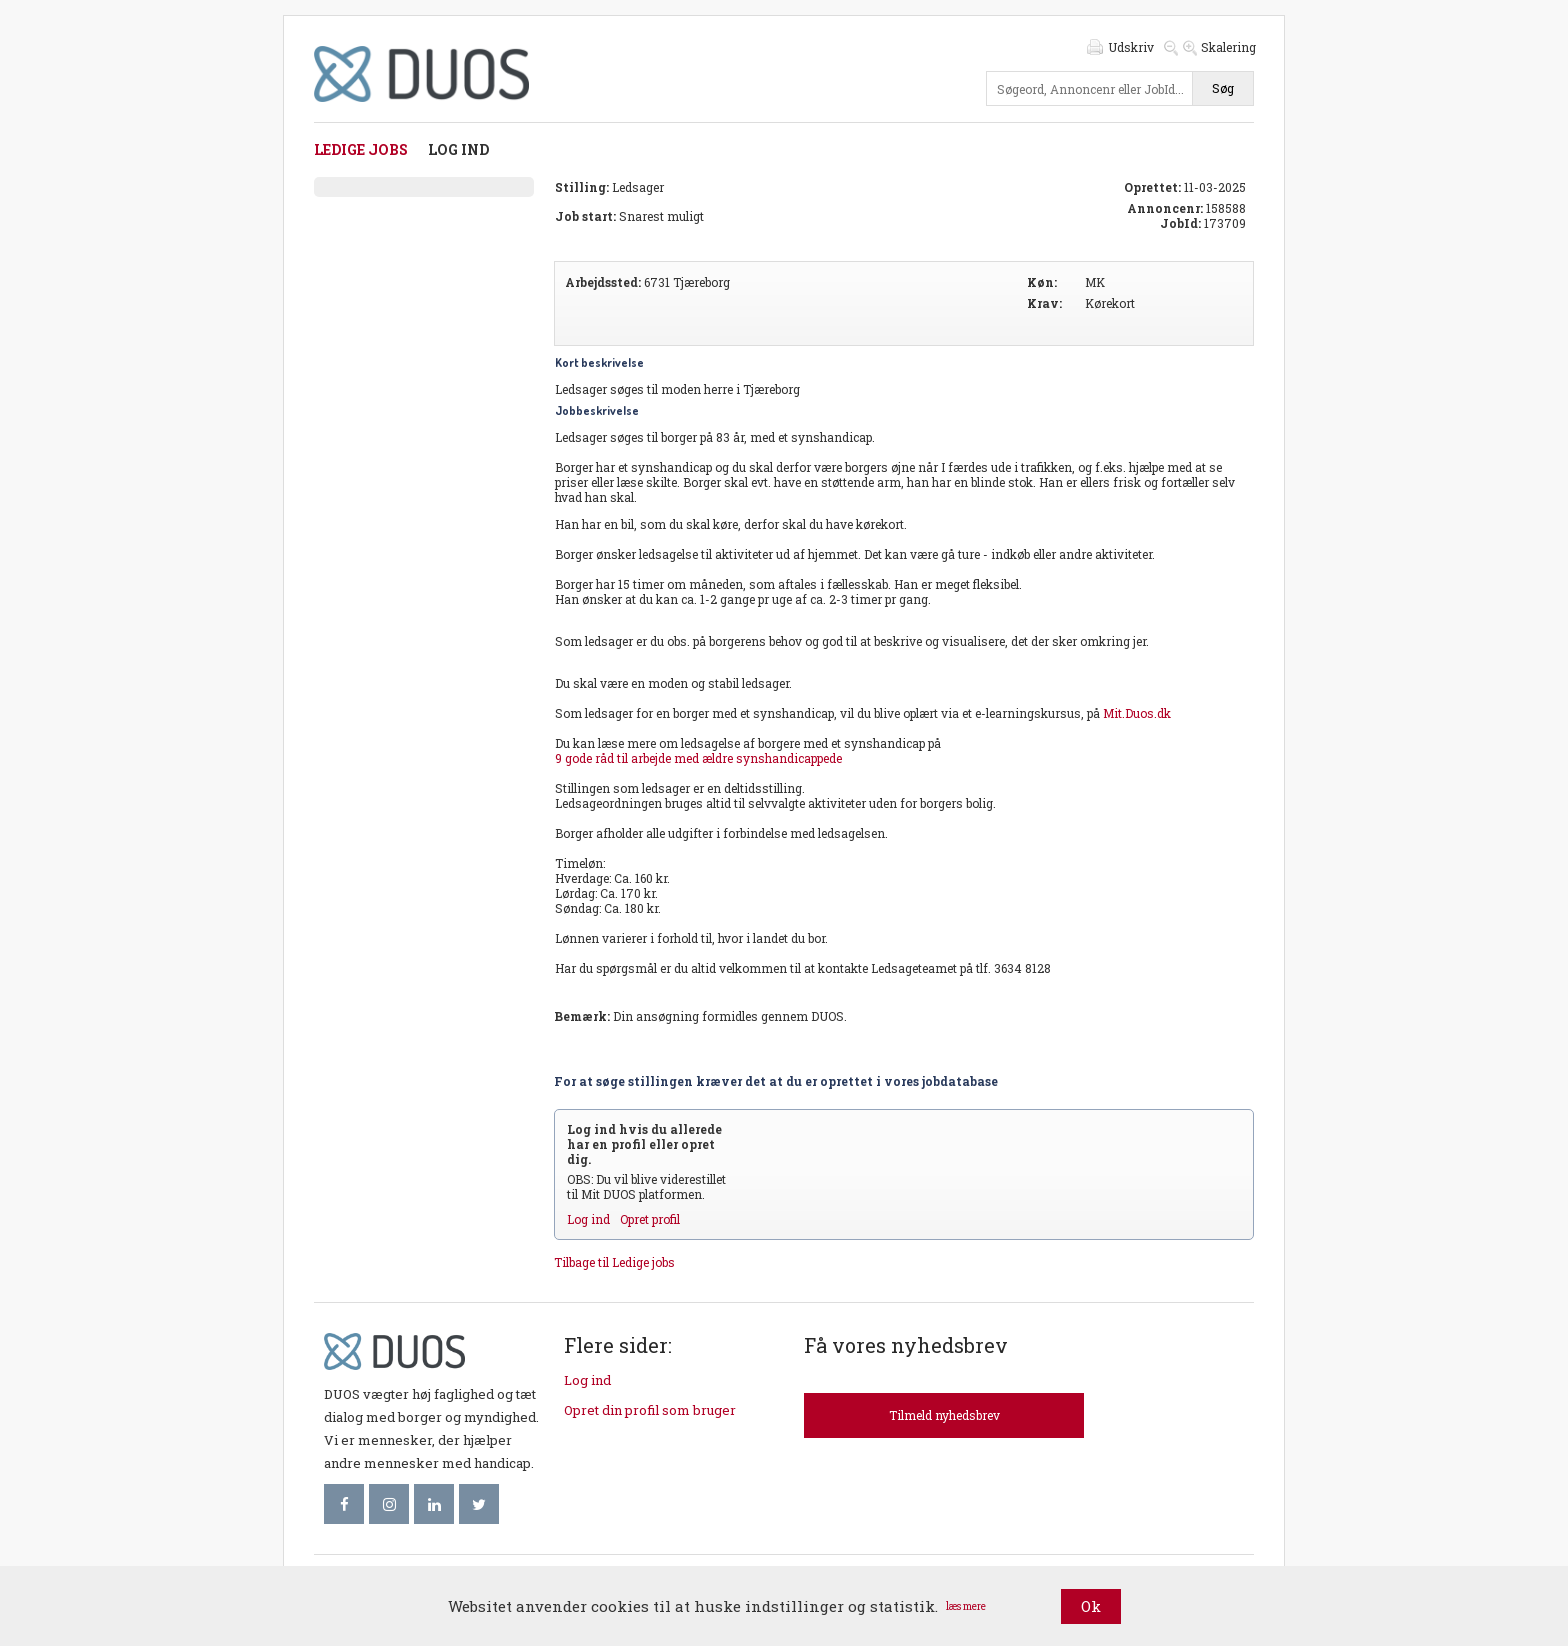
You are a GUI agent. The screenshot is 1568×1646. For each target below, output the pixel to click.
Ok (1091, 1606)
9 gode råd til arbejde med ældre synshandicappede (698, 758)
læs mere (966, 1606)
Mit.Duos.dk (1137, 713)
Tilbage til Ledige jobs (614, 1262)
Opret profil (650, 1219)
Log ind (458, 149)
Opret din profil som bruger (650, 1410)
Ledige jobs (361, 149)
